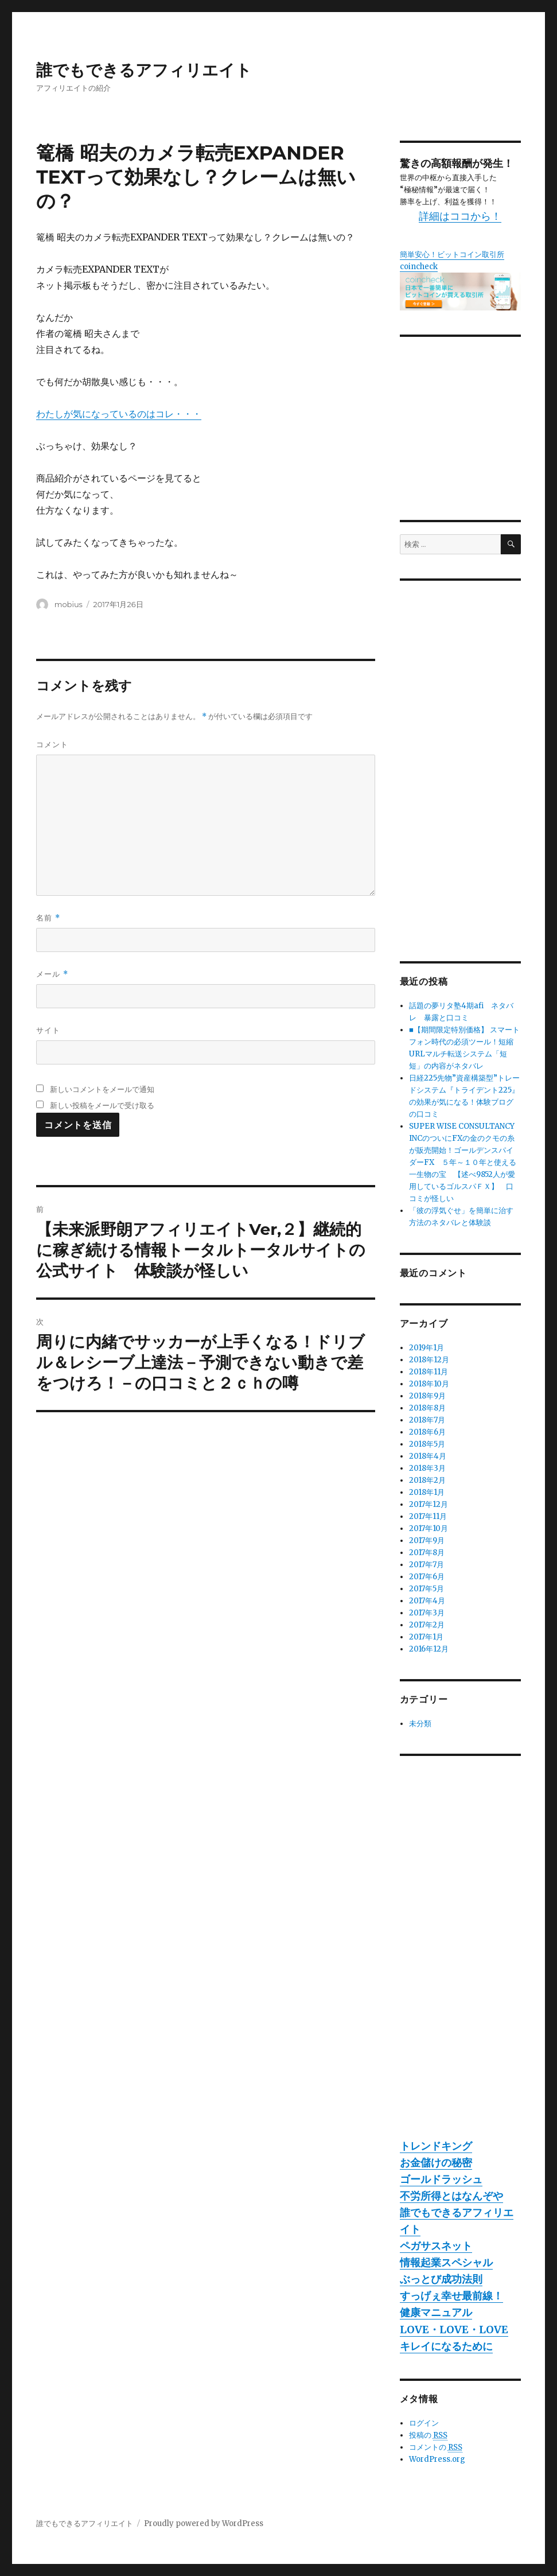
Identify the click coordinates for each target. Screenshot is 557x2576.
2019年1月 (426, 1348)
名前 (48, 918)
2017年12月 (428, 1504)
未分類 (420, 1723)
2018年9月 (427, 1396)
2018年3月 (427, 1468)
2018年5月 (427, 1444)
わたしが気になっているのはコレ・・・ (118, 413)
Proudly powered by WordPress (203, 2523)
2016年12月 (429, 1649)
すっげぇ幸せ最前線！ (451, 2295)
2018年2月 (427, 1480)
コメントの (435, 2447)
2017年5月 (426, 1589)
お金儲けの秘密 (436, 2162)
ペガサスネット (436, 2245)
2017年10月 (428, 1528)
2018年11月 (428, 1372)
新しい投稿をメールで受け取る (102, 1105)
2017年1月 (426, 1637)
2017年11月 (428, 1516)
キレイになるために (446, 2346)
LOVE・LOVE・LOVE (454, 2329)
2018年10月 (429, 1384)
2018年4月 (427, 1456)
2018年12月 (429, 1360)
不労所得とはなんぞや (451, 2195)
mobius (68, 604)
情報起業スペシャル (446, 2262)
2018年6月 (427, 1432)
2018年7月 (427, 1420)
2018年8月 (427, 1408)
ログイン (424, 2423)
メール (52, 974)
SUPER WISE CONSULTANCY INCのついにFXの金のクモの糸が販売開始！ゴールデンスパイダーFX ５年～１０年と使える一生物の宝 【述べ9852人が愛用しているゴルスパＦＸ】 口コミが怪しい (462, 1162)
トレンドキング (436, 2146)
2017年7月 (426, 1564)
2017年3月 (427, 1613)
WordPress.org (437, 2459)
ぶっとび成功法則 (441, 2279)
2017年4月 (427, 1601)
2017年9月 (427, 1540)
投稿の (428, 2435)
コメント (52, 744)
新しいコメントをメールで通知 (102, 1089)
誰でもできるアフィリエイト (144, 70)
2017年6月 (427, 1577)
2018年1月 (427, 1492)
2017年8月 (427, 1552)
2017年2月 (427, 1625)
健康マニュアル (436, 2312)
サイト (48, 1030)
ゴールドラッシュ (441, 2179)
